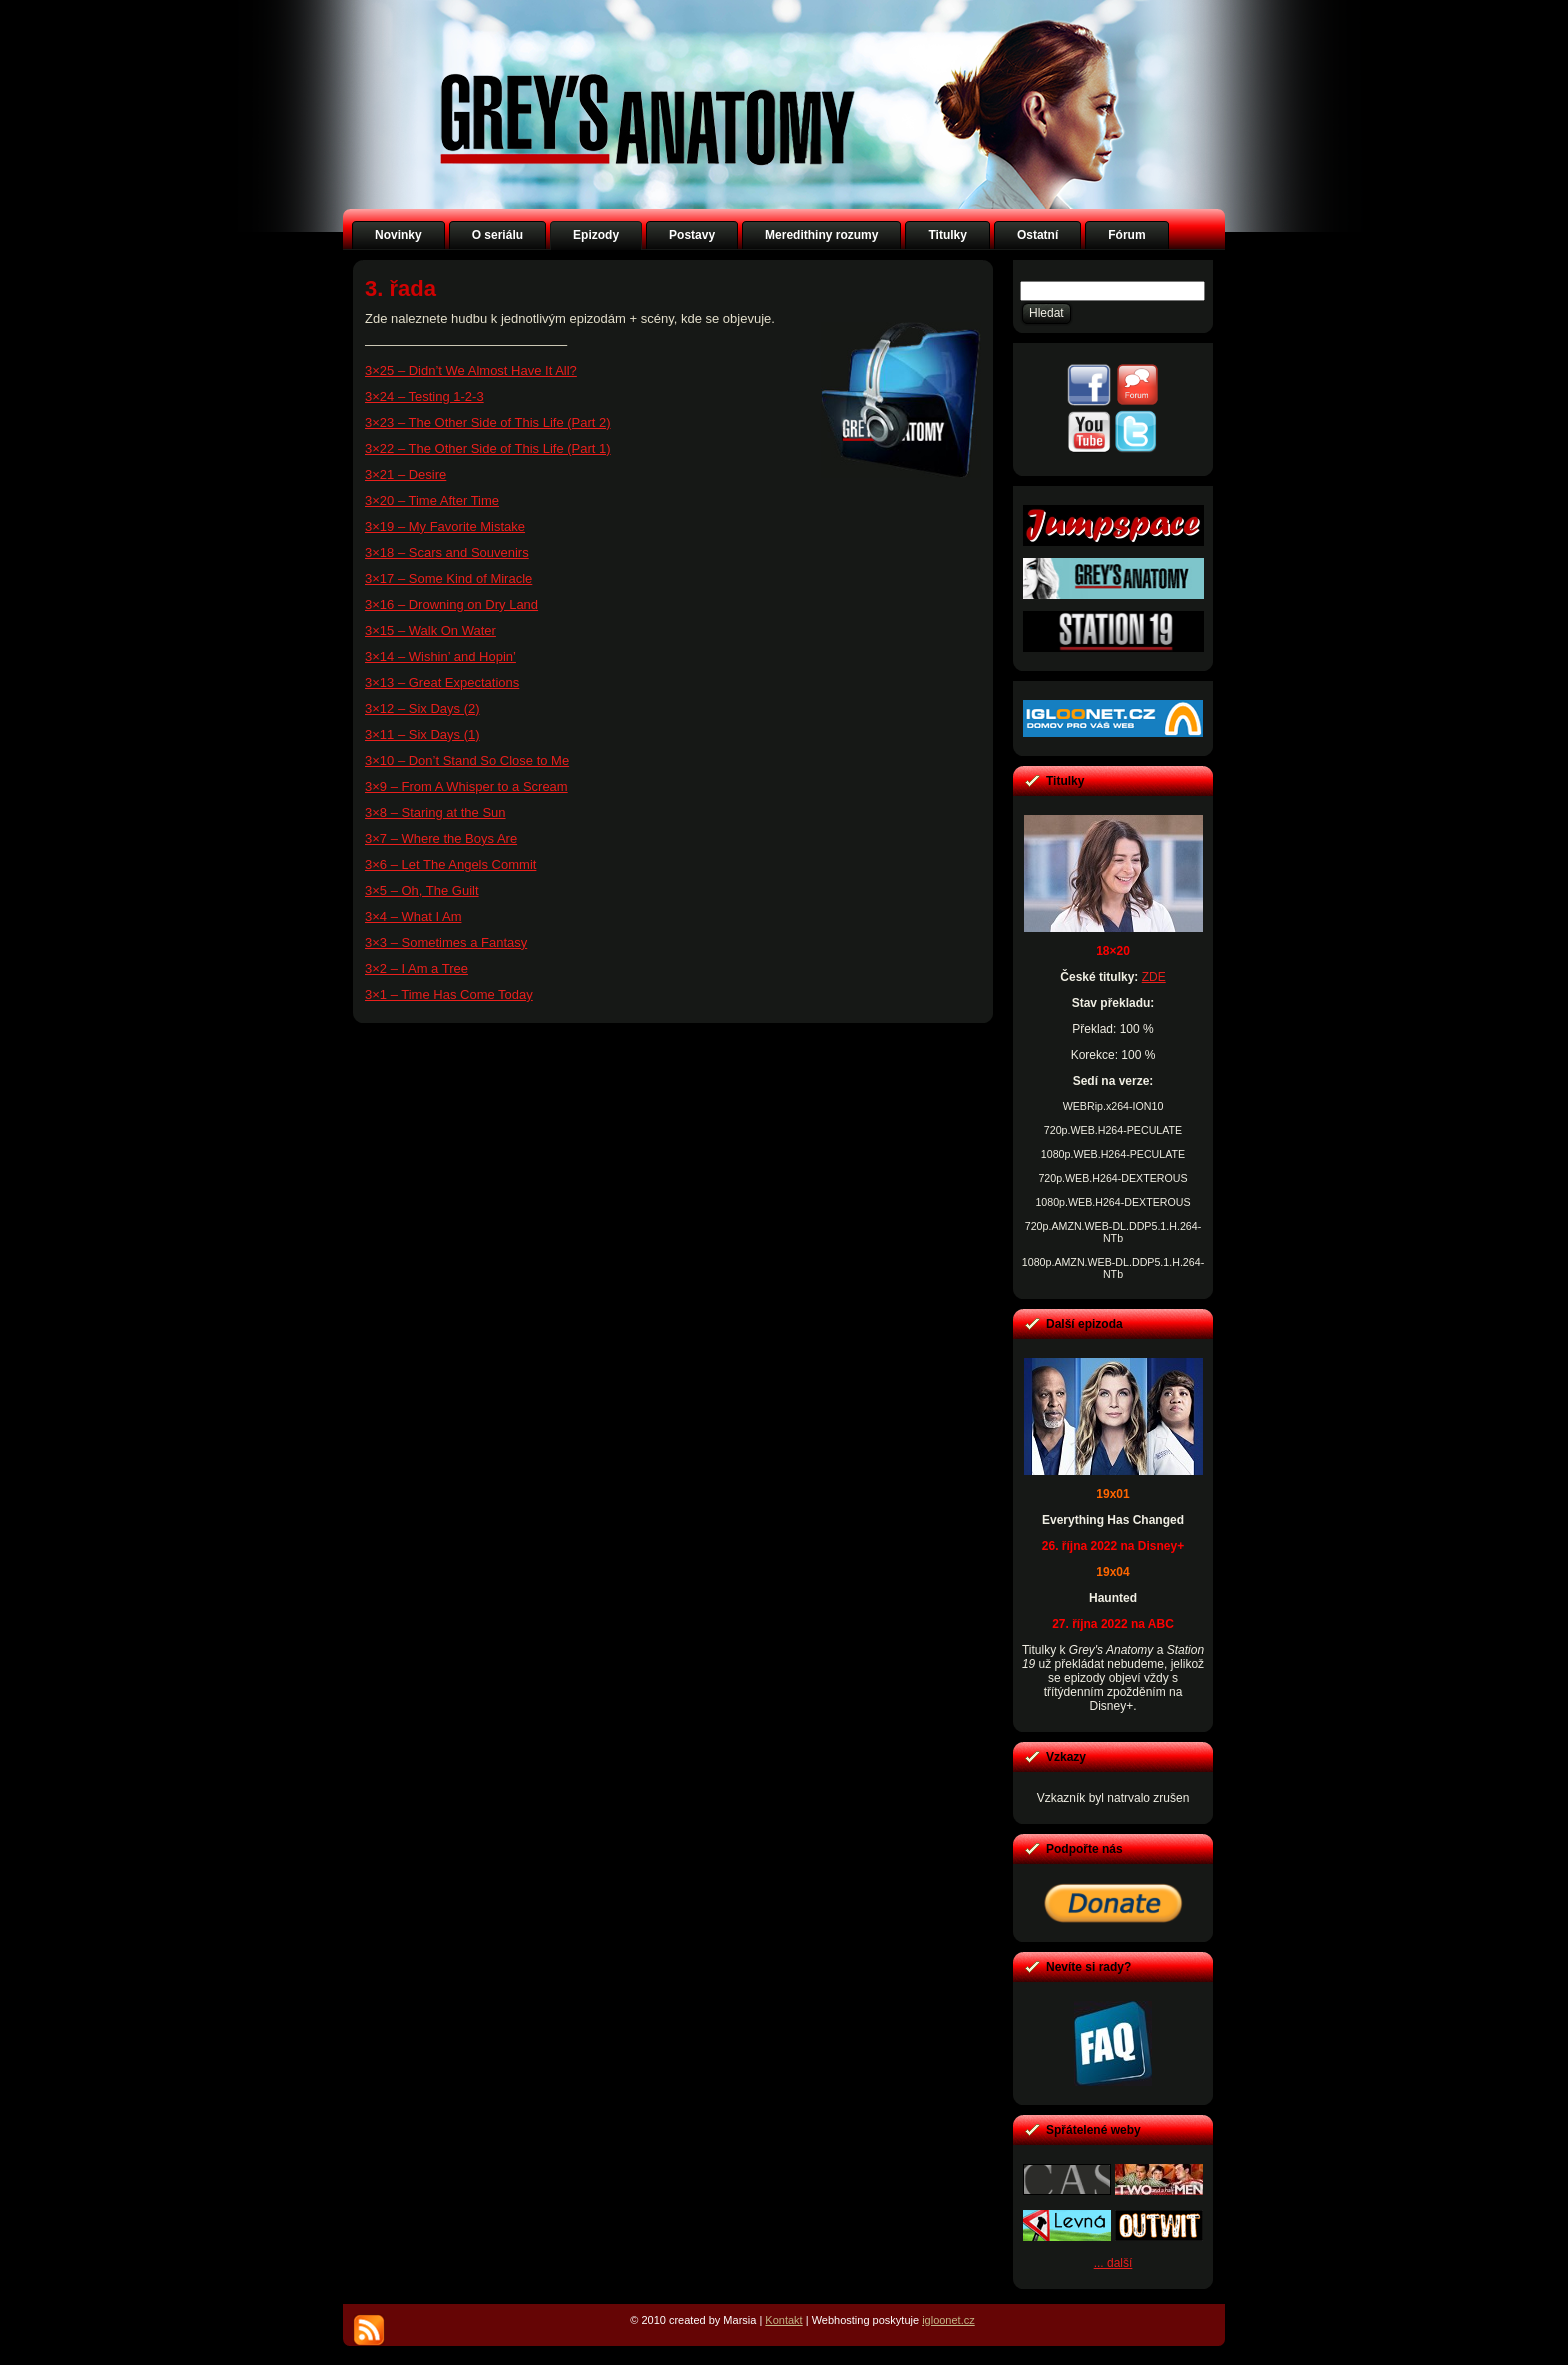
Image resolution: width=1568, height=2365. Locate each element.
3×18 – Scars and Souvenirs (447, 552)
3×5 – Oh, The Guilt (422, 890)
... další (1113, 2263)
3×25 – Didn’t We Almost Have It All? (471, 370)
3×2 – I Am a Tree (416, 968)
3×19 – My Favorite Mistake (445, 526)
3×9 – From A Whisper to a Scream (466, 786)
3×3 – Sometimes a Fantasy (446, 942)
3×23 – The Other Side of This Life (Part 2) (488, 422)
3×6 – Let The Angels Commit (450, 864)
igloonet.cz (948, 2320)
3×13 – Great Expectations (442, 682)
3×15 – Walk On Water (430, 630)
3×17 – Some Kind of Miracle (448, 578)
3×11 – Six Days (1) (422, 734)
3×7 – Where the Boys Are (441, 838)
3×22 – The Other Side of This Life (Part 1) (488, 448)
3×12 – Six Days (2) (422, 708)
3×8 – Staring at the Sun (435, 812)
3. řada (400, 288)
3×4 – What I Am (413, 916)
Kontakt (783, 2320)
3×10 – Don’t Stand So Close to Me (467, 760)
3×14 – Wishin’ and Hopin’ (440, 656)
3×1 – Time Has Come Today (449, 994)
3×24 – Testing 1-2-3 (424, 396)
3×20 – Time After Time (432, 500)
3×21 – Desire (405, 474)
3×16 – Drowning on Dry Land (451, 604)
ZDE (1154, 977)
